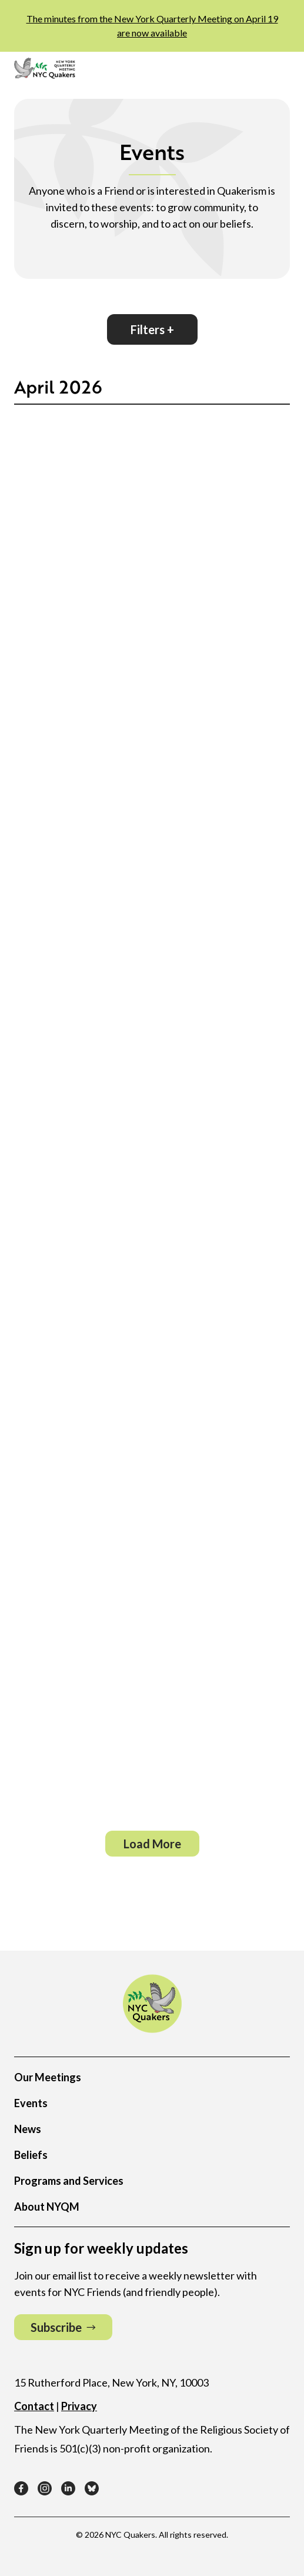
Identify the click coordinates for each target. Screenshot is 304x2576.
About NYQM (46, 2206)
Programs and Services (68, 2180)
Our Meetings (47, 2077)
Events (31, 2103)
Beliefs (31, 2154)
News (27, 2128)
